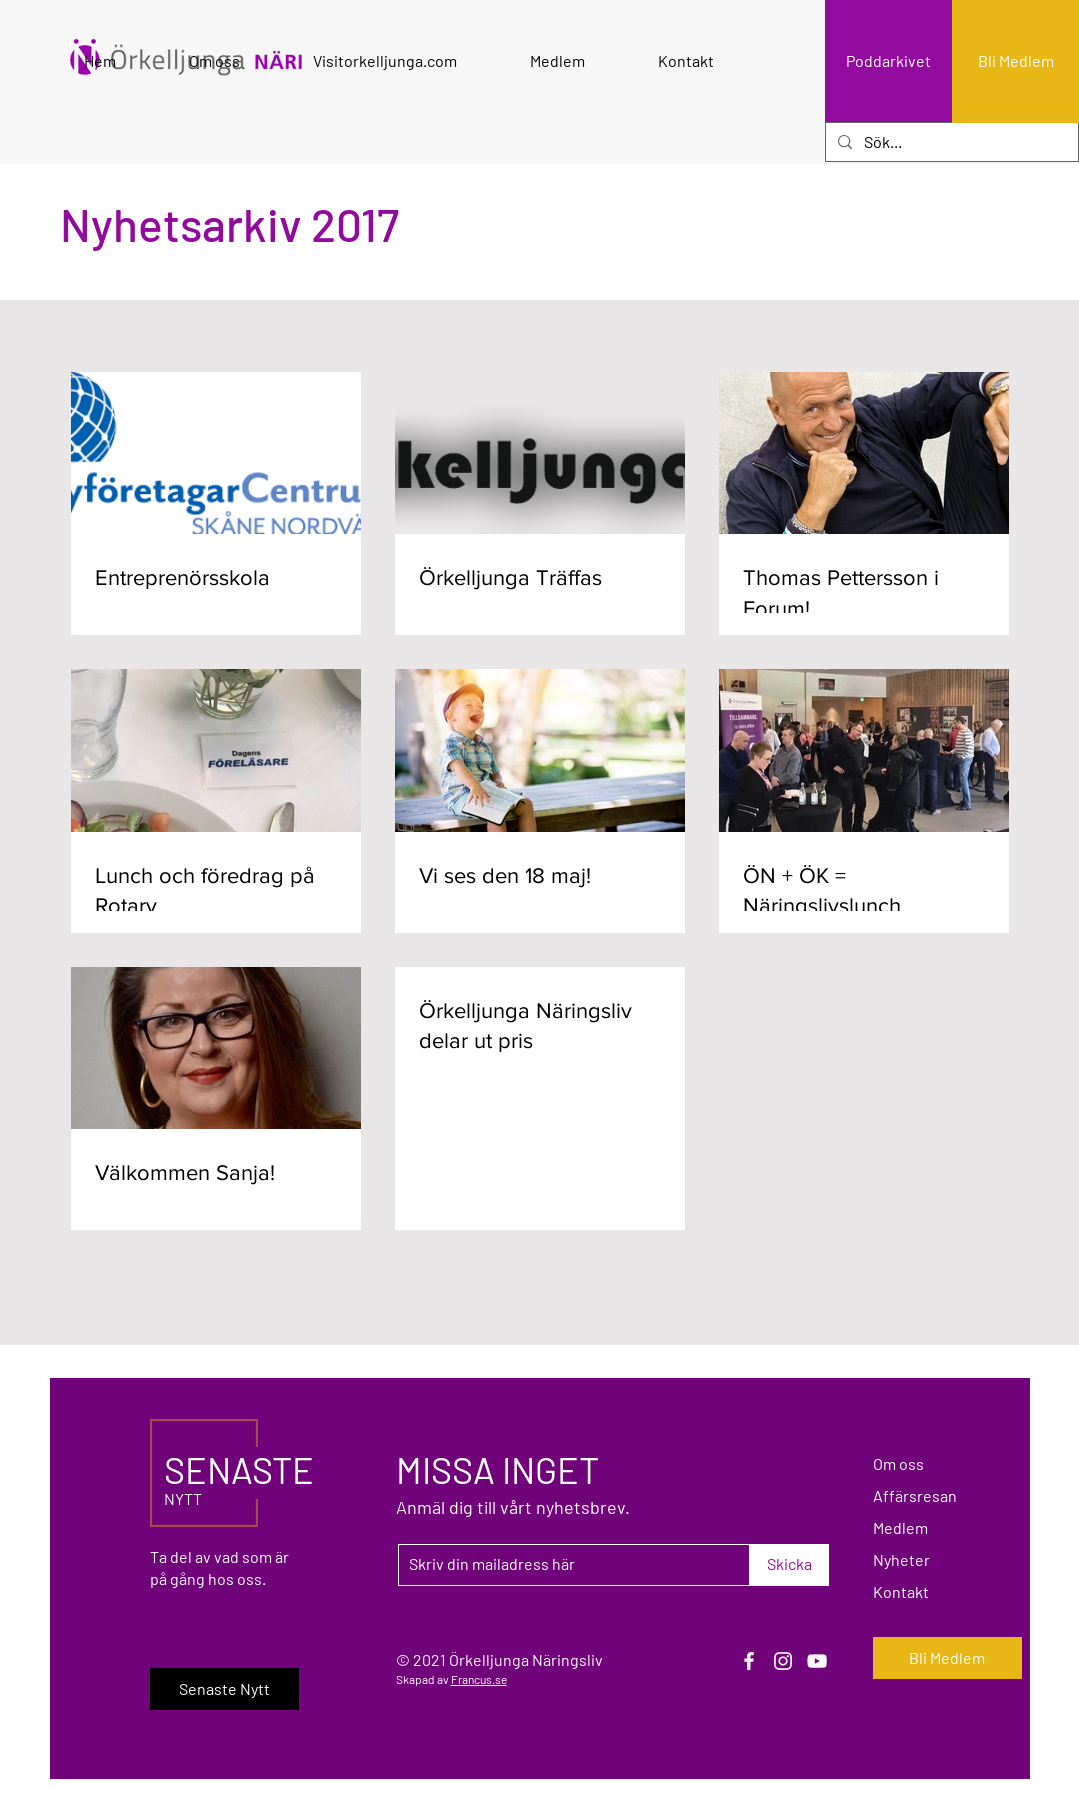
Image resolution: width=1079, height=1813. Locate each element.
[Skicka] (789, 1565)
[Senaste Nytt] (224, 1689)
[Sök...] (950, 142)
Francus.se (479, 1679)
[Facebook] (749, 1661)
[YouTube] (817, 1661)
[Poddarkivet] (888, 61)
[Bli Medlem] (1015, 61)
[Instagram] (783, 1661)
